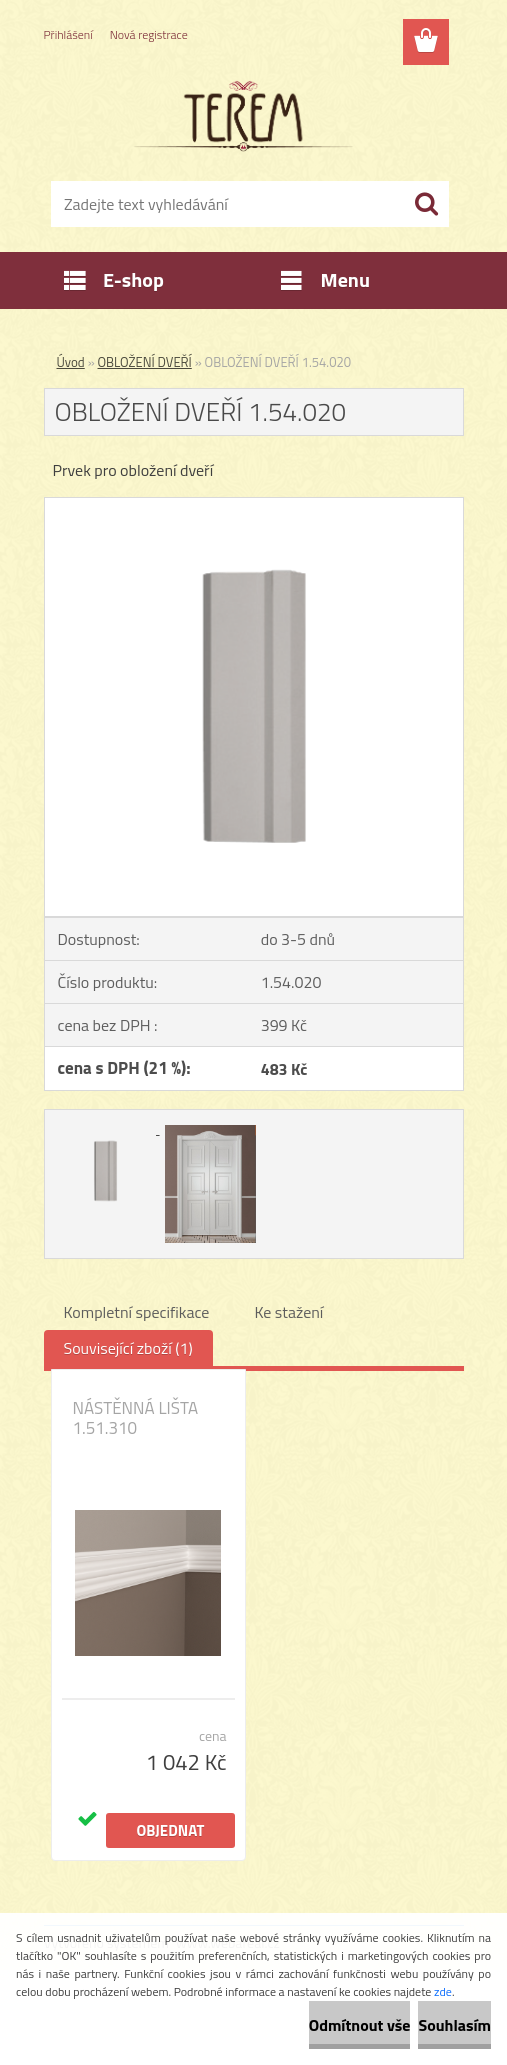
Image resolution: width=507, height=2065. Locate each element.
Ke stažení (288, 1312)
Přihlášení (68, 34)
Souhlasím (454, 2025)
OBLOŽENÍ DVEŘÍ (145, 362)
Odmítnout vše (360, 2025)
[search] (426, 204)
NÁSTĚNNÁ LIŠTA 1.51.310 (136, 1418)
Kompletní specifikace (137, 1312)
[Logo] (241, 116)
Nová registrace (149, 34)
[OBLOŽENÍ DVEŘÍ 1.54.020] (254, 506)
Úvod (71, 362)
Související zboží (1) (128, 1348)
